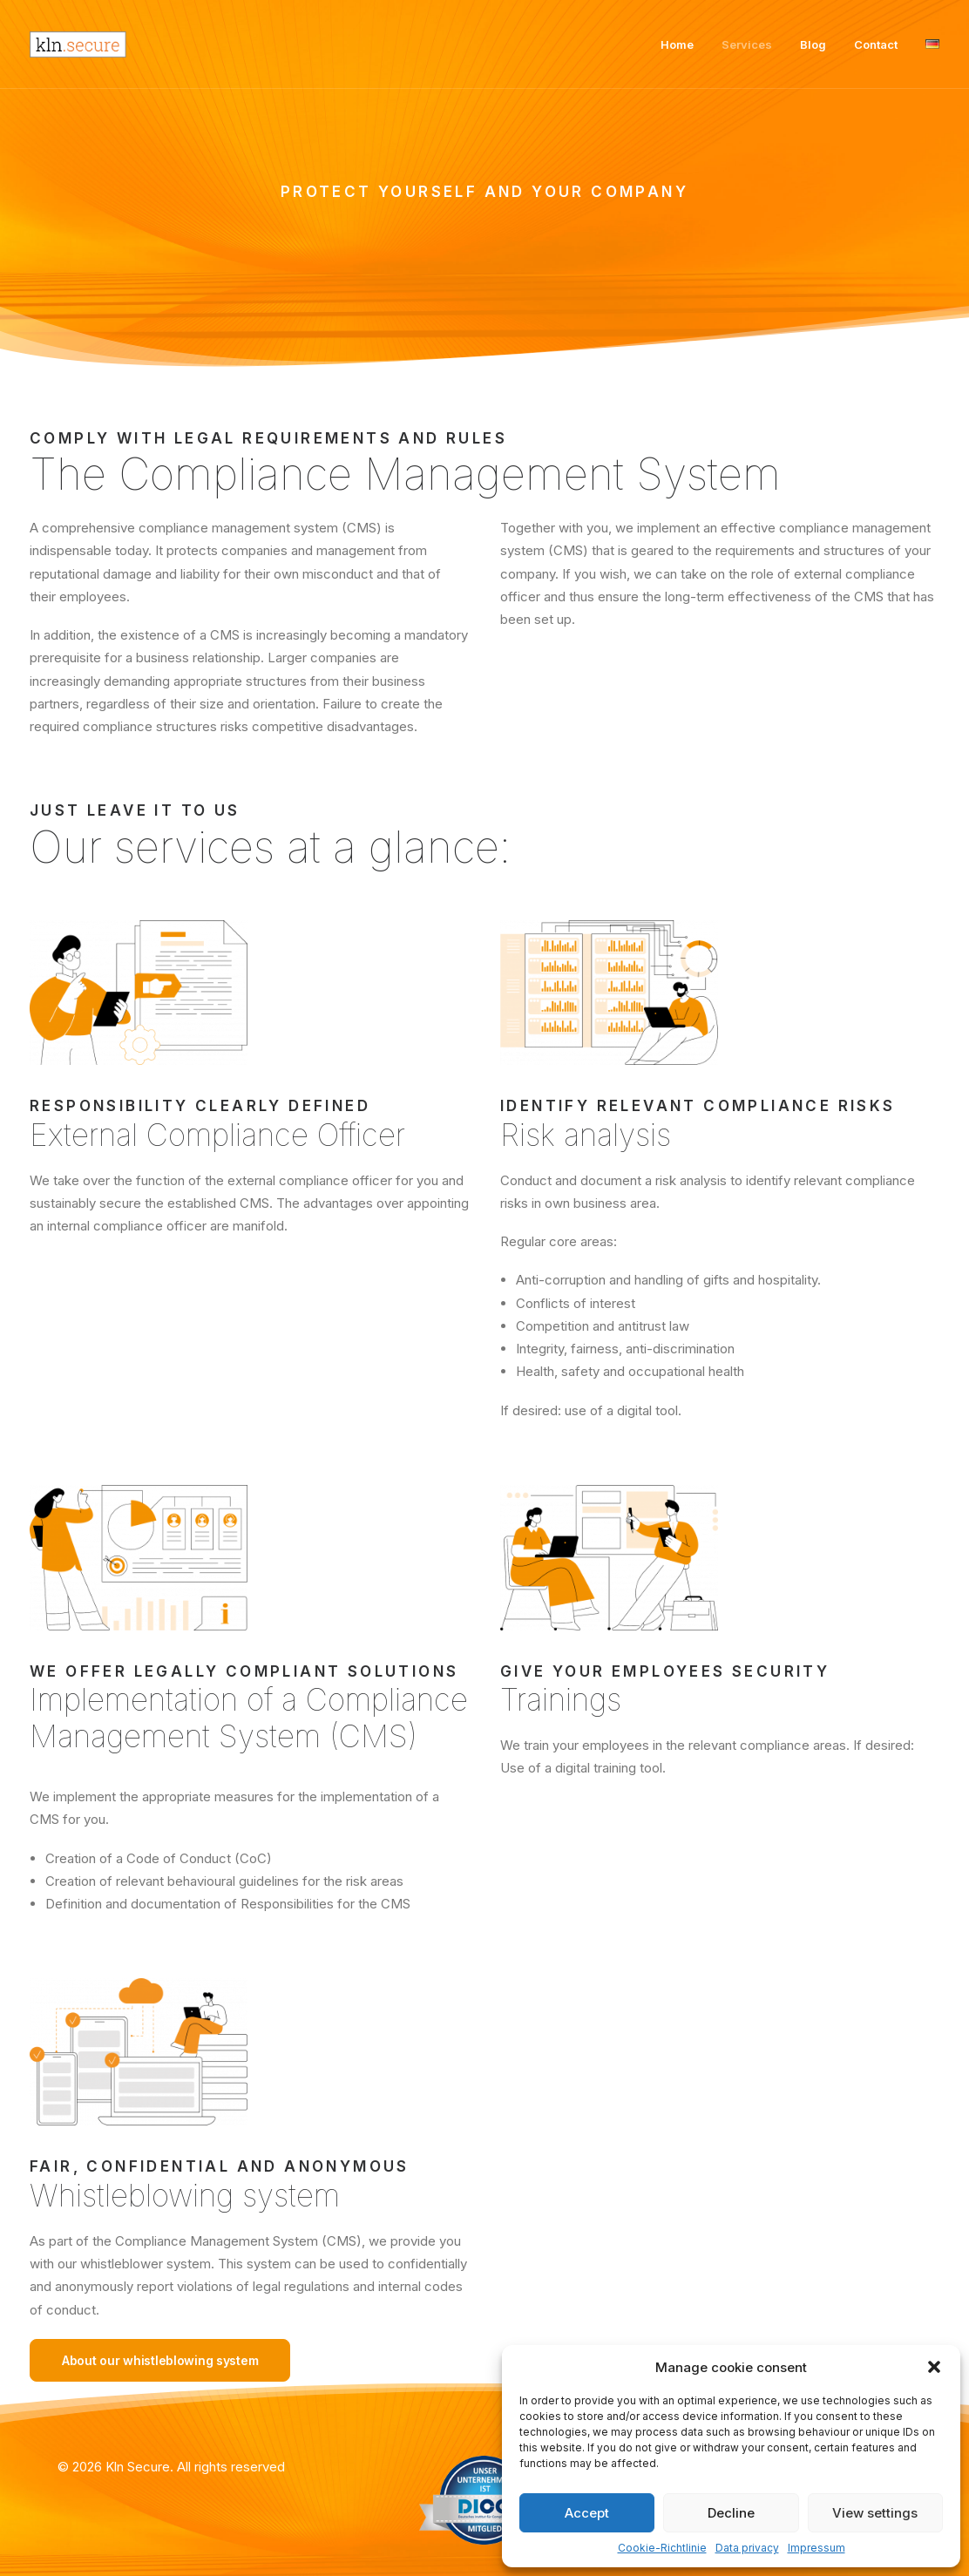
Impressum (816, 2547)
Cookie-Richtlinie (662, 2547)
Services (747, 44)
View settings (875, 2513)
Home (677, 44)
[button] (934, 2367)
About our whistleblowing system (160, 2360)
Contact (876, 44)
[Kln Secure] (78, 44)
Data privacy (747, 2547)
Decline (731, 2513)
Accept (587, 2513)
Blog (813, 44)
